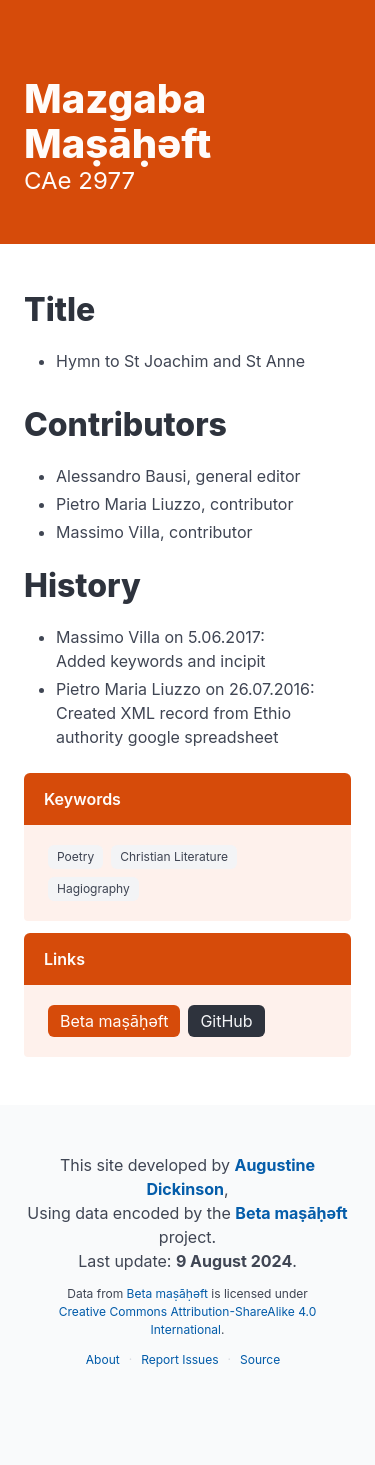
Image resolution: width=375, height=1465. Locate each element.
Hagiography (93, 888)
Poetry (75, 856)
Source (260, 1359)
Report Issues (179, 1359)
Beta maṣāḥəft (114, 1021)
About (103, 1359)
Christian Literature (174, 856)
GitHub (226, 1021)
